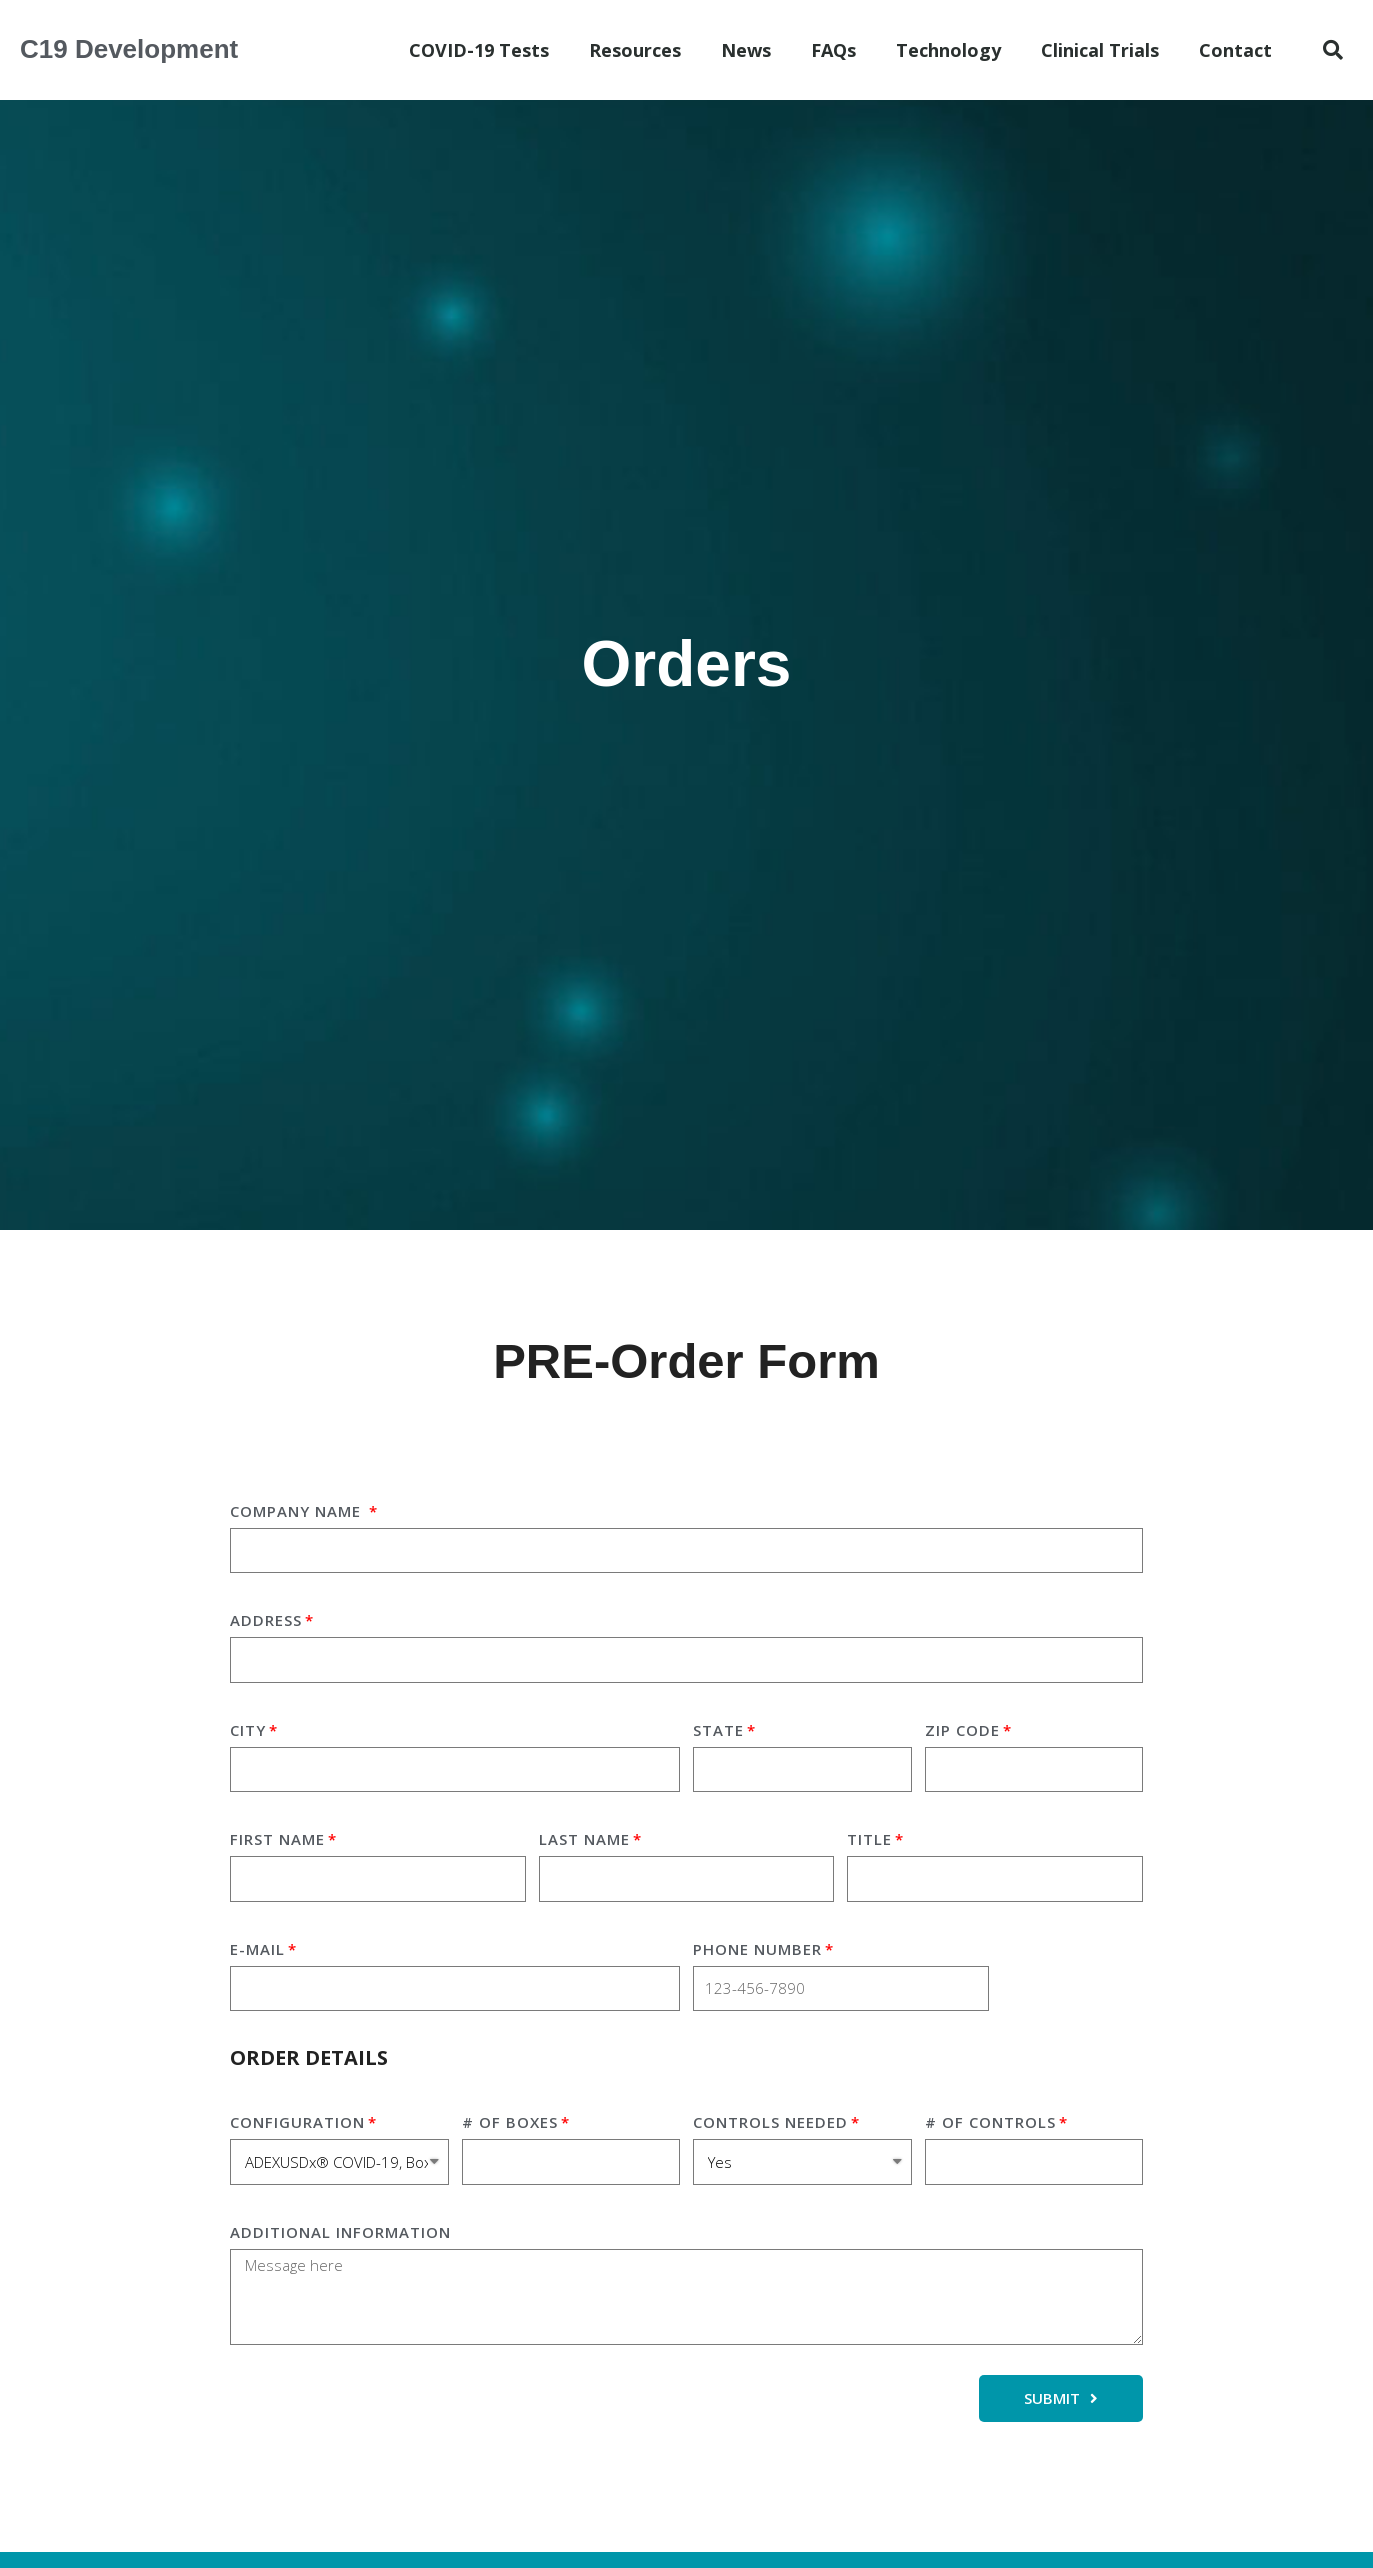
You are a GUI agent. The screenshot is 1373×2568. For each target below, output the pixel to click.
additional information (340, 2232)
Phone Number (757, 1949)
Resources (635, 50)
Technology (948, 50)
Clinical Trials (1100, 50)
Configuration (297, 2122)
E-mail (257, 1949)
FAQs (833, 50)
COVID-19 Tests (479, 50)
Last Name (584, 1839)
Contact (1235, 50)
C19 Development (129, 49)
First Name (277, 1839)
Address (266, 1620)
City (248, 1730)
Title (869, 1839)
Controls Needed (770, 2122)
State (718, 1730)
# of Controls (990, 2122)
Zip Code (962, 1730)
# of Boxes (510, 2122)
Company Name (298, 1511)
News (746, 50)
